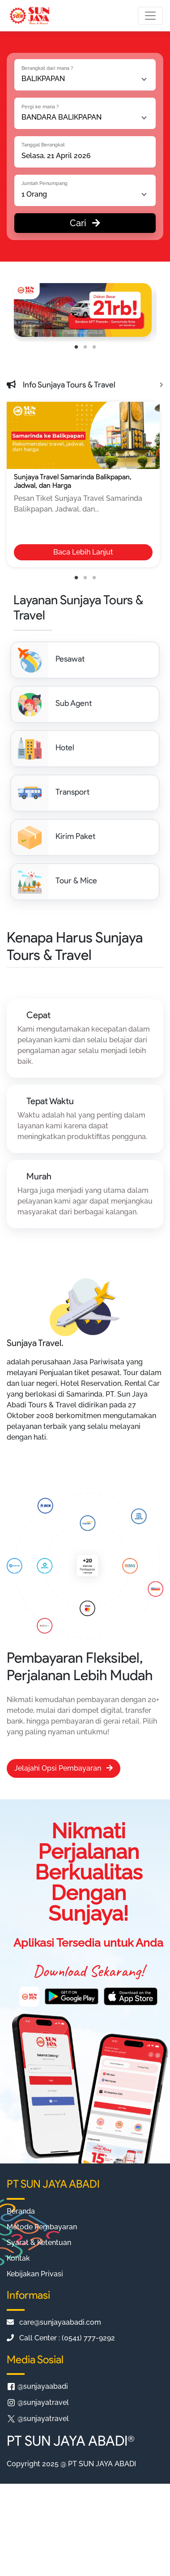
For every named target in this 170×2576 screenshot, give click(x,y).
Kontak (18, 2258)
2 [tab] (85, 347)
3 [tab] (93, 347)
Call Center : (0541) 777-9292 (61, 2338)
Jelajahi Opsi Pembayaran (63, 1768)
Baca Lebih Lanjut (83, 552)
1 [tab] (76, 347)
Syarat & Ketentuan (39, 2242)
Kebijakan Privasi (35, 2274)
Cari (85, 223)
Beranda (21, 2211)
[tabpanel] (83, 310)
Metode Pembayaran (42, 2227)
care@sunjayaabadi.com (54, 2322)
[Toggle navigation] (150, 16)
